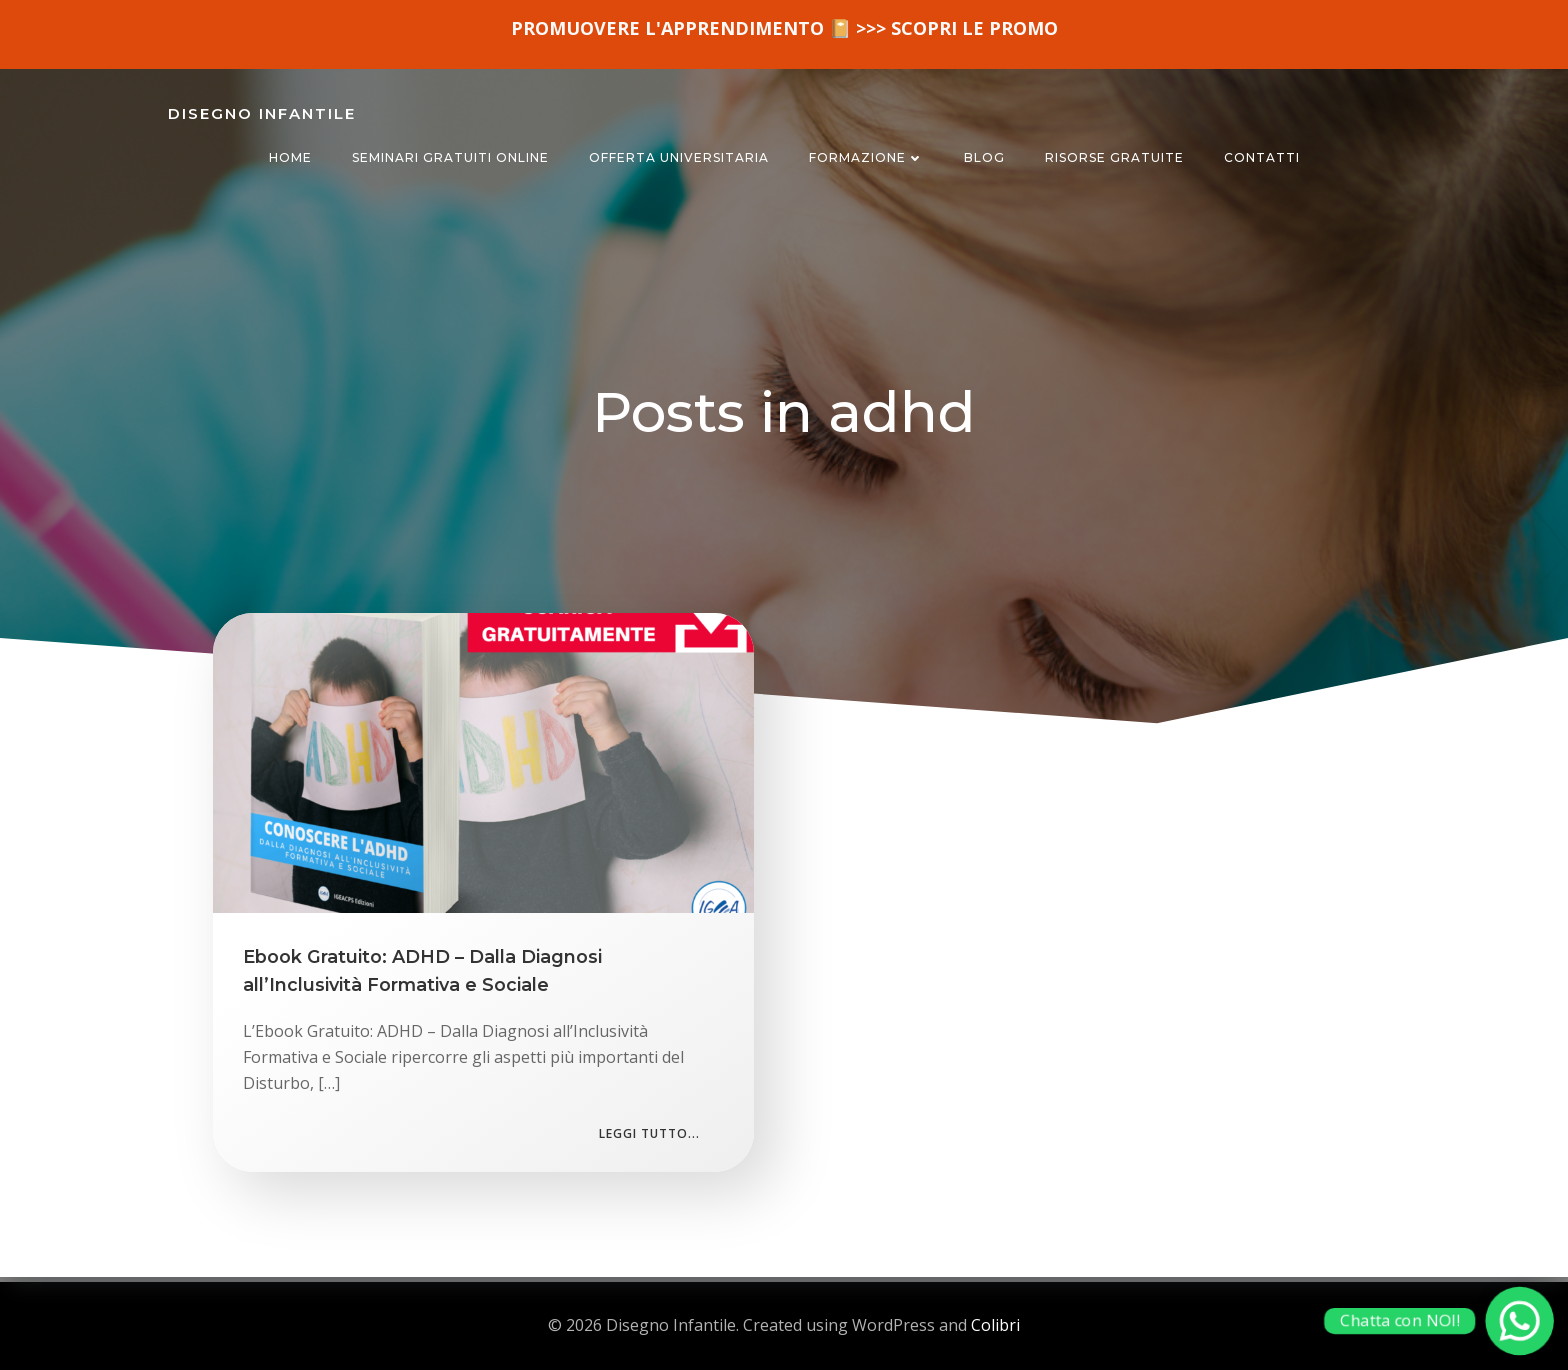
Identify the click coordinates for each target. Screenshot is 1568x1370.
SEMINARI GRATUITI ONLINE (450, 157)
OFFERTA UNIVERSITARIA (679, 157)
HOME (290, 157)
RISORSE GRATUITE (1114, 157)
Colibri (995, 1325)
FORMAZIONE (866, 157)
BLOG (984, 157)
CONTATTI (1262, 157)
